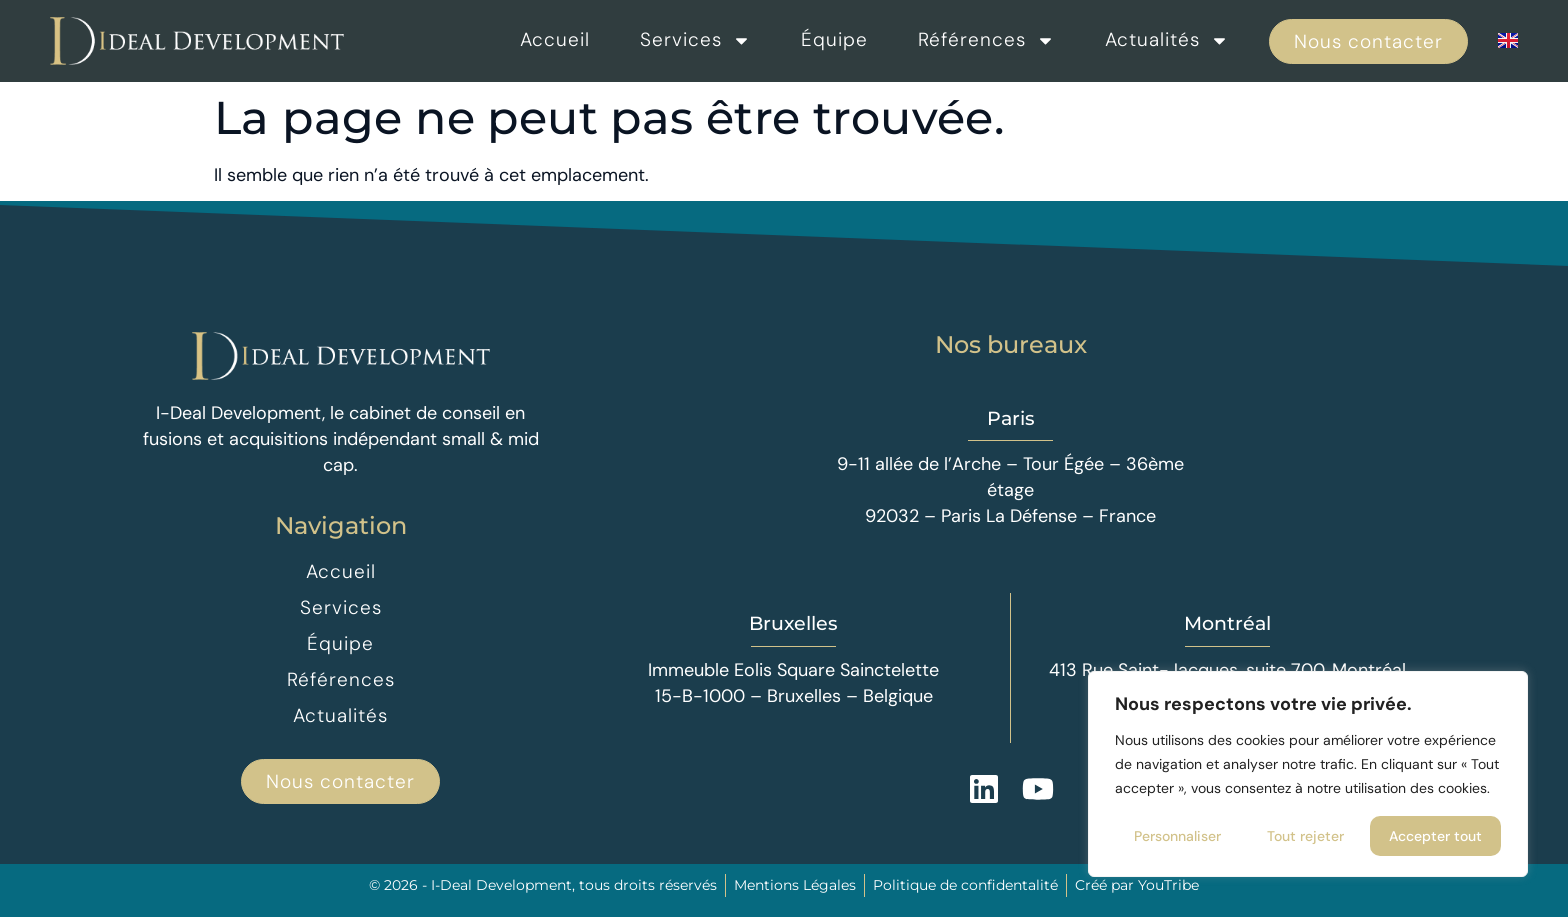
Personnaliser (1177, 836)
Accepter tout (1435, 836)
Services (695, 40)
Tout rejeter (1305, 836)
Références (986, 40)
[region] (1308, 774)
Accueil (555, 39)
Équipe (834, 39)
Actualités (1167, 40)
